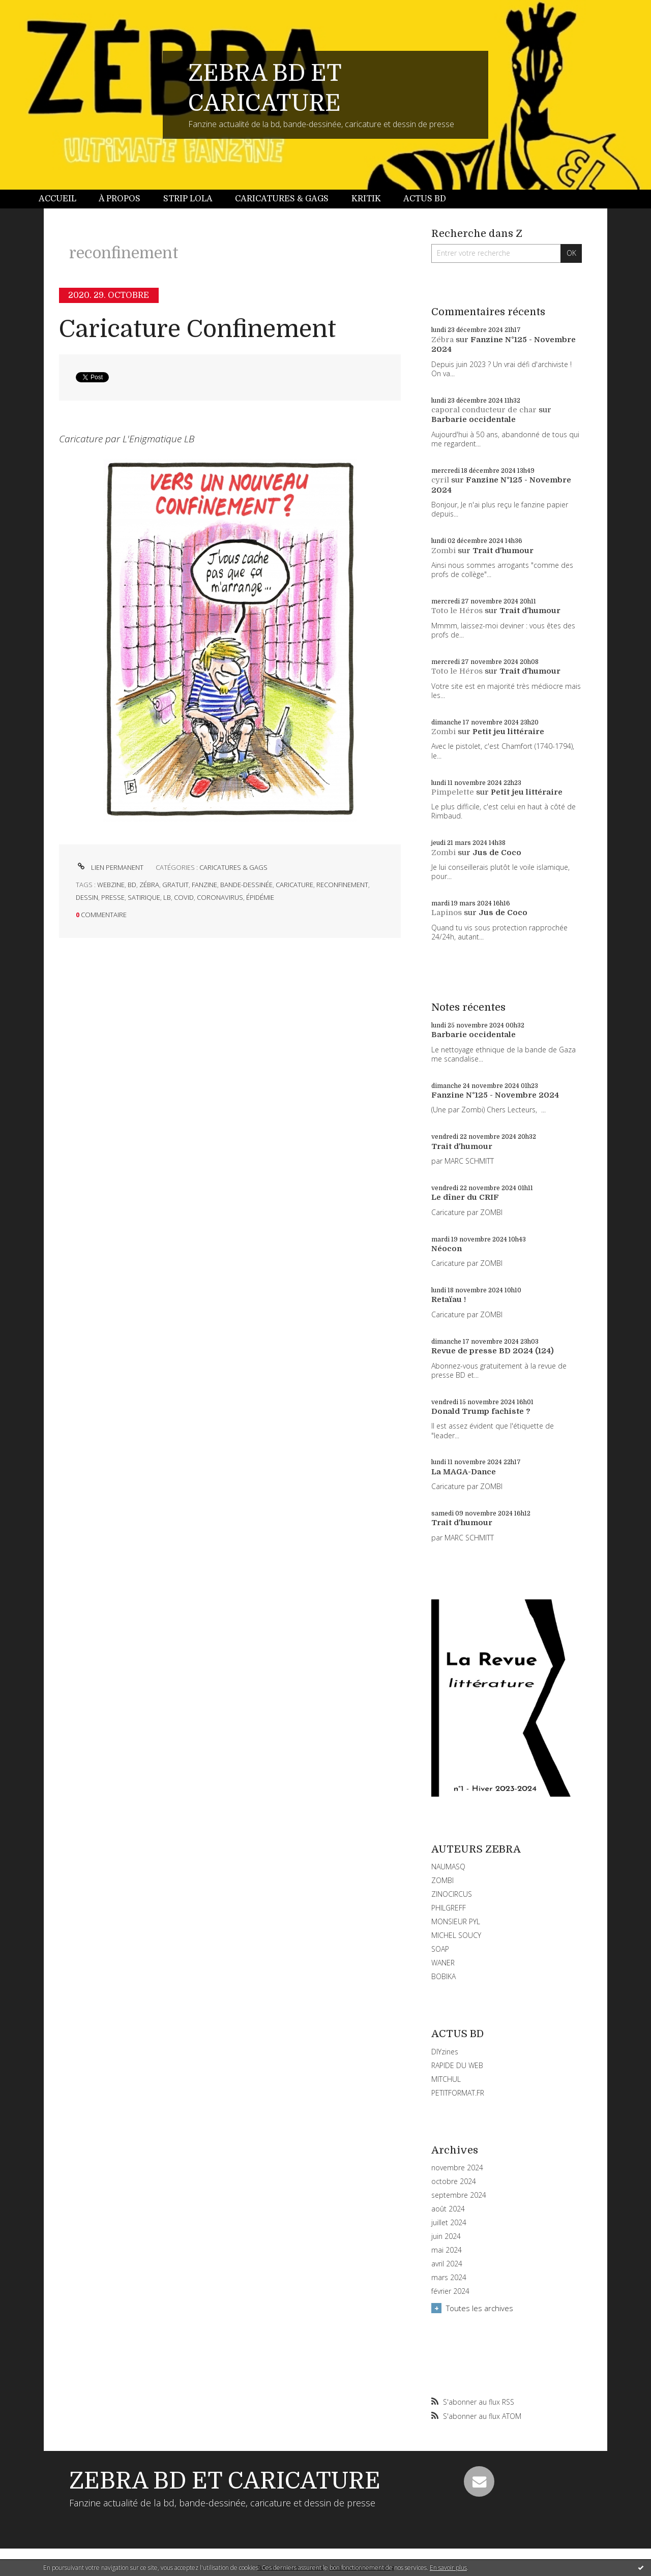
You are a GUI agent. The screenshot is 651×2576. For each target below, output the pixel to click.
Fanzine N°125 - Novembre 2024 (495, 1095)
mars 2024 (448, 2277)
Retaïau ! (448, 1299)
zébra (149, 884)
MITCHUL (446, 2079)
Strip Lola (188, 198)
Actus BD (424, 198)
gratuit (175, 884)
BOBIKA (443, 1976)
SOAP (440, 1949)
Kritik (366, 198)
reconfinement (342, 884)
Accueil (57, 198)
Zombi (443, 550)
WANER (443, 1962)
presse (113, 897)
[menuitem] (63, 199)
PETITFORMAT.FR (457, 2093)
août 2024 (448, 2209)
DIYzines (444, 2051)
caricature (294, 884)
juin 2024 (446, 2236)
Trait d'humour (503, 550)
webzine (111, 884)
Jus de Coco (496, 852)
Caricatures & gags (282, 198)
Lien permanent (109, 867)
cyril (440, 479)
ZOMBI (442, 1880)
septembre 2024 (458, 2195)
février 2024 (450, 2291)
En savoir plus (448, 2567)
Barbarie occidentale (473, 419)
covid (184, 897)
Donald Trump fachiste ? (480, 1411)
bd (132, 884)
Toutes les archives (479, 2308)
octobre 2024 (453, 2181)
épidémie (260, 897)
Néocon (446, 1248)
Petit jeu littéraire (508, 731)
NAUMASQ (448, 1866)
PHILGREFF (448, 1908)
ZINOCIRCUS (451, 1894)
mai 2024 (446, 2250)
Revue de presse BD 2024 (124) (492, 1350)
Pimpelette (452, 792)
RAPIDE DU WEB (457, 2065)
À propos (119, 198)
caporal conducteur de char (484, 409)
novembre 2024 (457, 2167)
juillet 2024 (448, 2222)
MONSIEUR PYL (455, 1921)
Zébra (442, 339)
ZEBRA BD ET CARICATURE (224, 2481)
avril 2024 (446, 2263)
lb (167, 897)
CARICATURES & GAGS (233, 867)
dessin (87, 897)
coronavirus (220, 897)
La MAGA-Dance (463, 1471)
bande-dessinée (246, 884)
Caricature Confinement (197, 329)
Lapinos (446, 912)
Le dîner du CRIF (465, 1197)
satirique (144, 897)
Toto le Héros (457, 610)
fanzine (204, 884)
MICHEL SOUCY (456, 1935)
